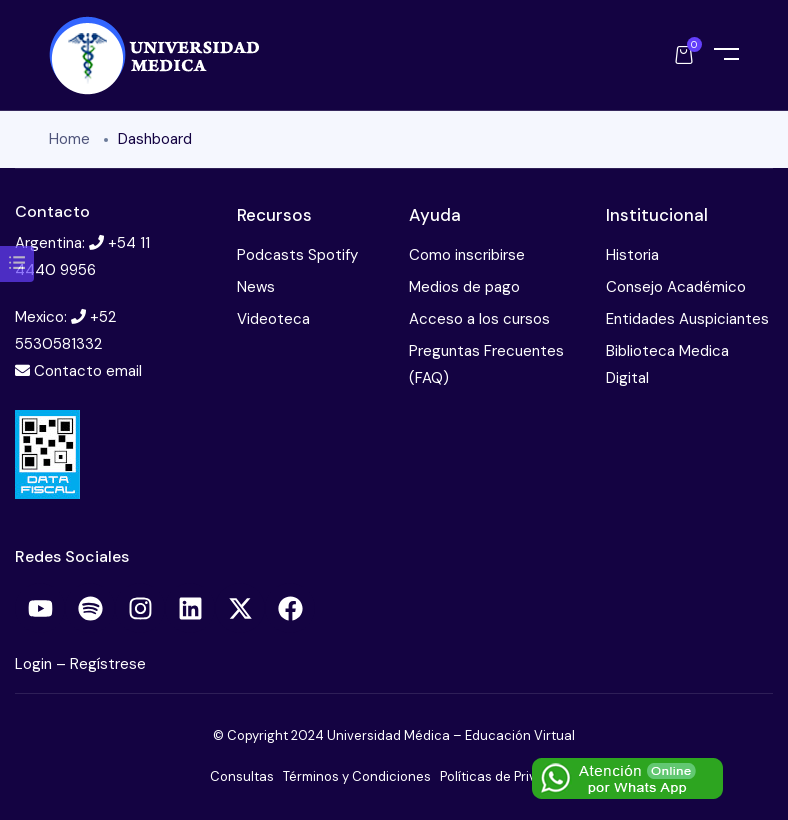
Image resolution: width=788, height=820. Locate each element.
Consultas (242, 776)
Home (69, 139)
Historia (632, 255)
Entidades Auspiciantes (687, 319)
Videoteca (273, 319)
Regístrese (108, 664)
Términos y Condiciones (357, 776)
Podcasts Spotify (297, 255)
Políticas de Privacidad (509, 776)
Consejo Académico (676, 287)
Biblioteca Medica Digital (667, 364)
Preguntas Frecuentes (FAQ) (486, 364)
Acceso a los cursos (479, 319)
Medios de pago (464, 287)
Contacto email (88, 371)
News (256, 287)
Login (35, 664)
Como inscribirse (467, 255)
